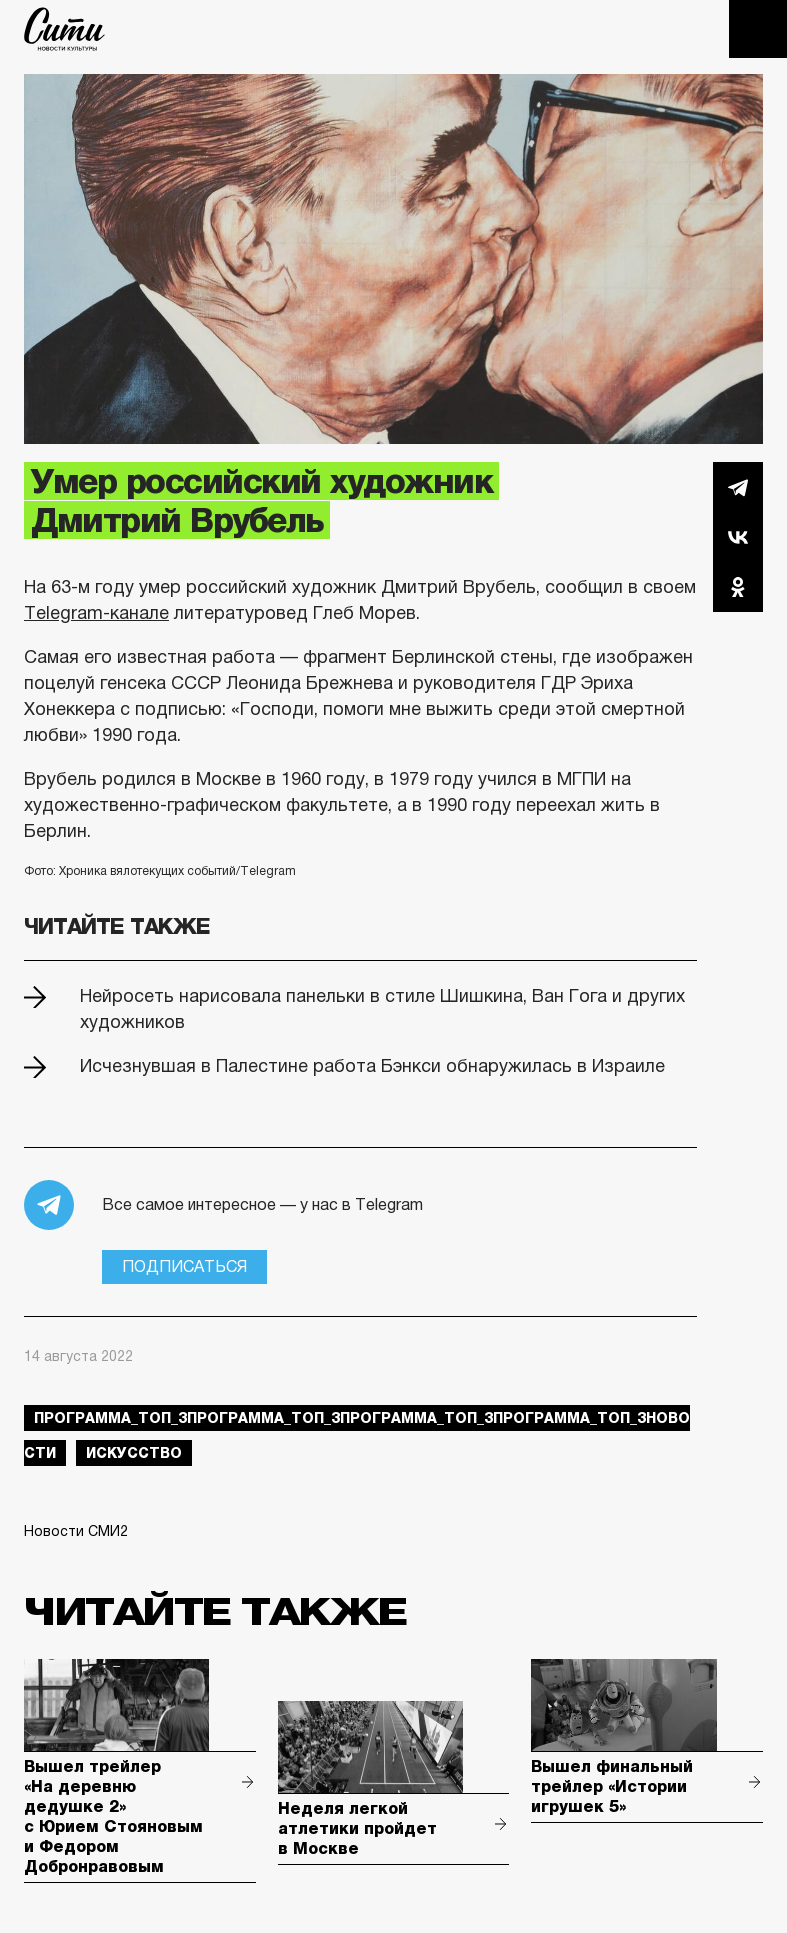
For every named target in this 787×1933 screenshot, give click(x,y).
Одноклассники (738, 587)
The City (64, 29)
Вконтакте (738, 537)
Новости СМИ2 (76, 1531)
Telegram (738, 487)
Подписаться (184, 1266)
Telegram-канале (96, 613)
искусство (134, 1453)
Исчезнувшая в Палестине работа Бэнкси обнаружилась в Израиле (372, 1066)
